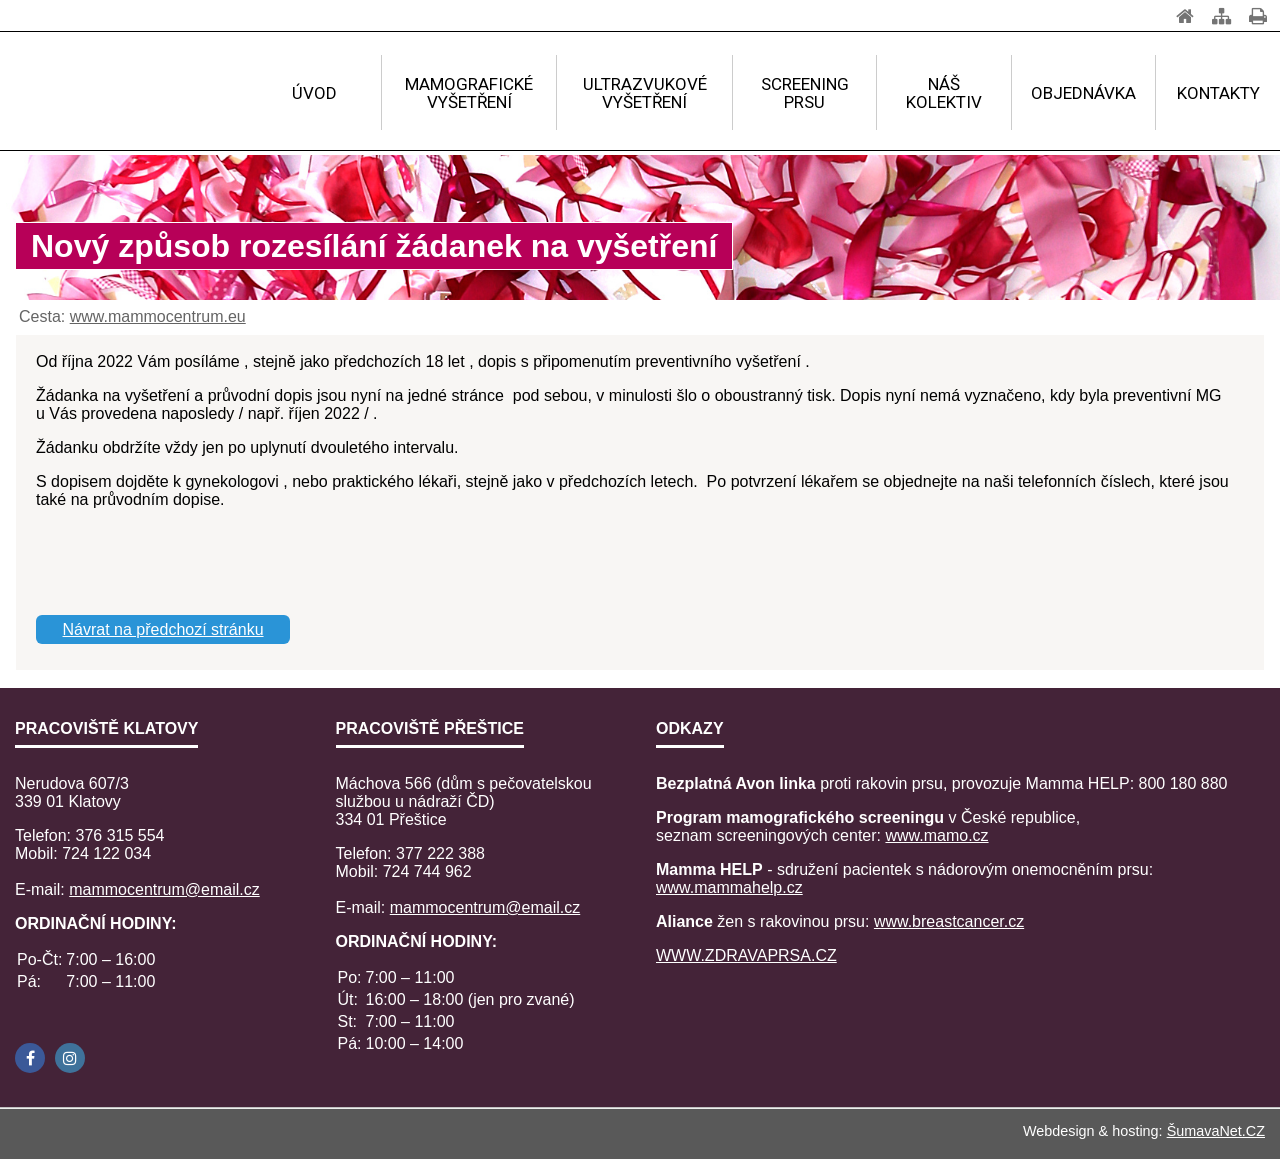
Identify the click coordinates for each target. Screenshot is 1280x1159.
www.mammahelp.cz (729, 887)
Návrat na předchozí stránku (163, 629)
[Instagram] (70, 1058)
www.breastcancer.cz (949, 921)
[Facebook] (30, 1058)
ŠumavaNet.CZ (1216, 1131)
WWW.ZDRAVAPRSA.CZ (746, 955)
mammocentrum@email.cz (164, 889)
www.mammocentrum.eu (158, 316)
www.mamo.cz (936, 835)
